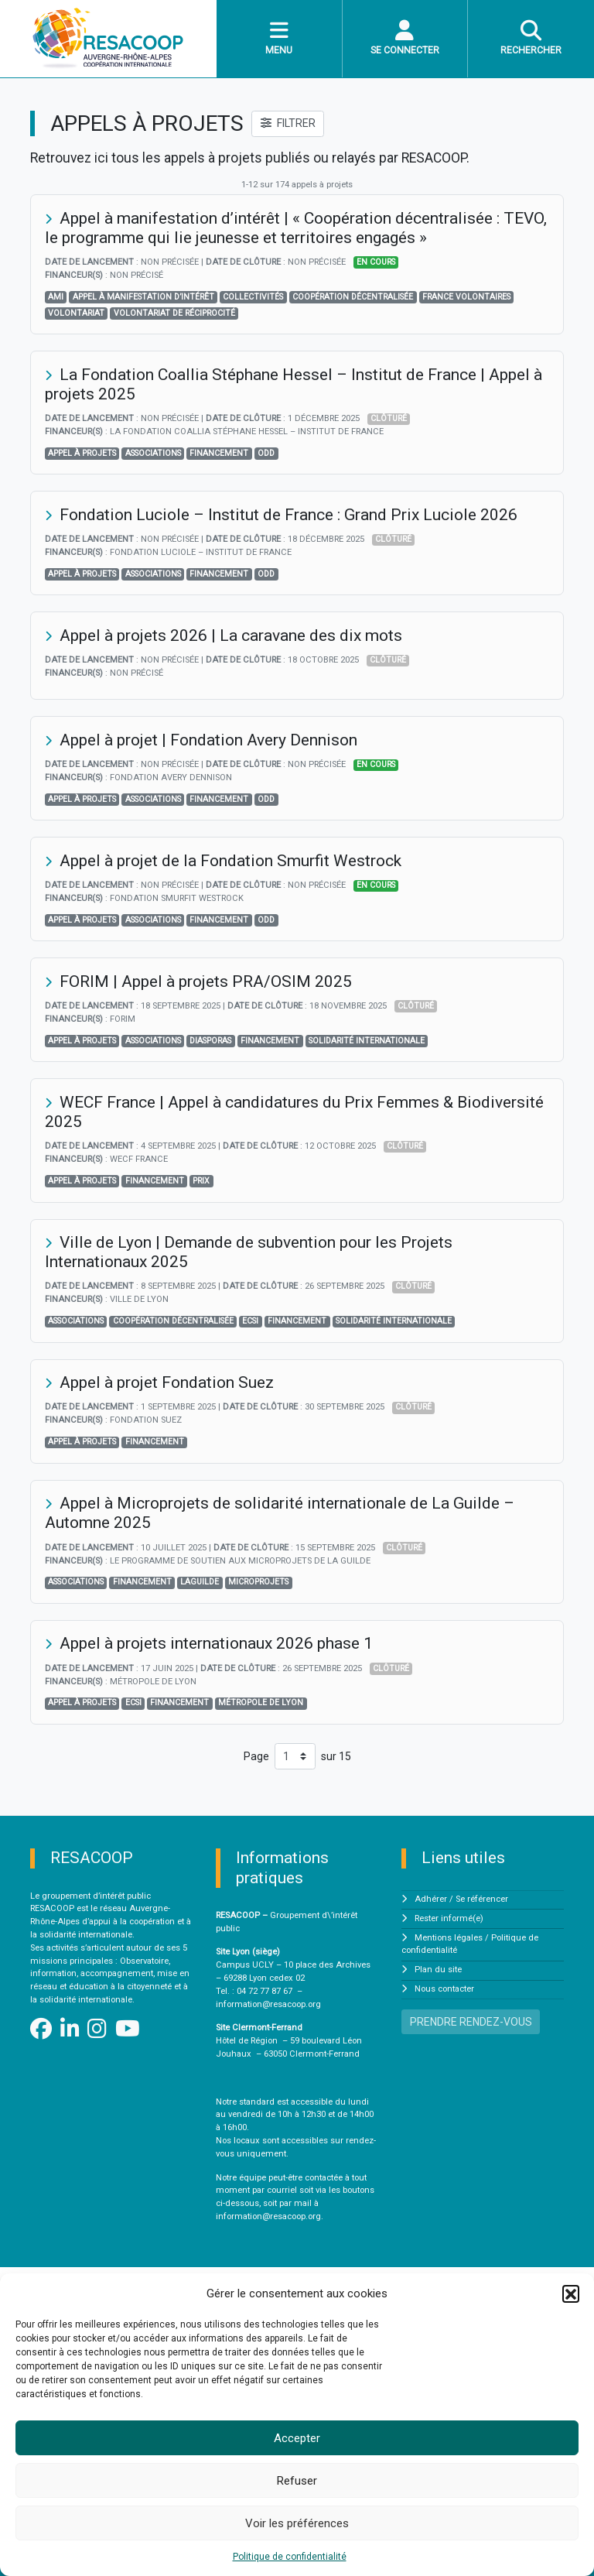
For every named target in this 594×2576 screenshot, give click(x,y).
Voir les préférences (297, 2523)
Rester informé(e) (449, 1918)
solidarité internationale (367, 1041)
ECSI (250, 1321)
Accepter (297, 2438)
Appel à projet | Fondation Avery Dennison (208, 740)
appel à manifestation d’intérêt (143, 297)
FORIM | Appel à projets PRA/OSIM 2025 (206, 981)
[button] (571, 2293)
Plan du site (438, 1970)
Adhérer (431, 1899)
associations (153, 453)
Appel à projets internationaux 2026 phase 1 (216, 1643)
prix (201, 1181)
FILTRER (288, 123)
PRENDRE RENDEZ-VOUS (471, 2022)
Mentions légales (449, 1938)
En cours (376, 262)
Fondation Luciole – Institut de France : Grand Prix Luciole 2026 (288, 514)
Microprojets (258, 1582)
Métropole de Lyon (260, 1702)
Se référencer (482, 1899)
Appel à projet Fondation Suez (167, 1382)
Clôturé (388, 418)
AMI (55, 297)
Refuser (297, 2481)
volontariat (76, 313)
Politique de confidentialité (289, 2556)
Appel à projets (82, 453)
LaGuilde (199, 1582)
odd (266, 453)
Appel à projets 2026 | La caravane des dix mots (231, 635)
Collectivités (253, 297)
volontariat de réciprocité (174, 313)
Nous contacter (444, 1989)
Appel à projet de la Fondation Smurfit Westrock (230, 860)
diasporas (210, 1041)
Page (256, 1756)
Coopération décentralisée (352, 297)
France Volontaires (466, 297)
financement (218, 453)
